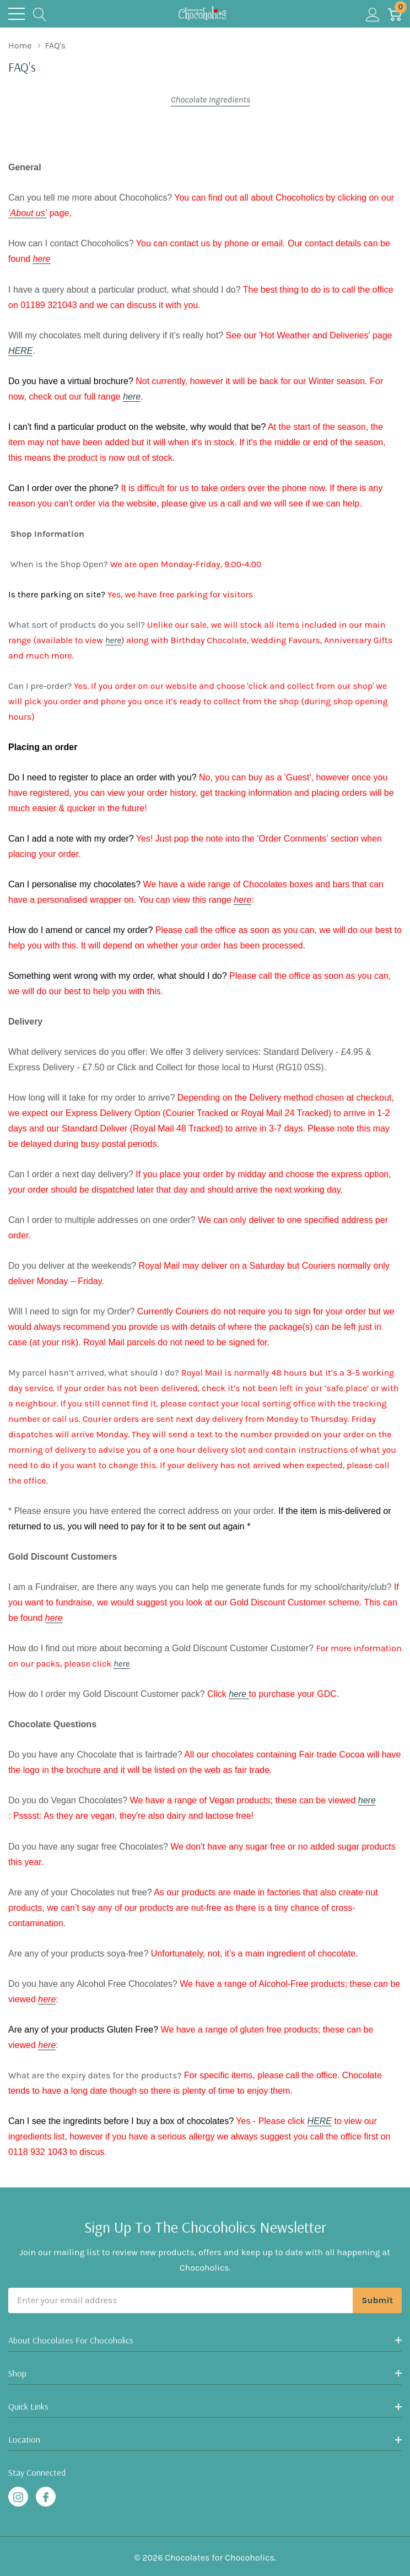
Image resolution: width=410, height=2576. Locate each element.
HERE (20, 350)
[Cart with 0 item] (395, 13)
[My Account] (373, 13)
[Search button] (40, 13)
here (132, 396)
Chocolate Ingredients (211, 99)
